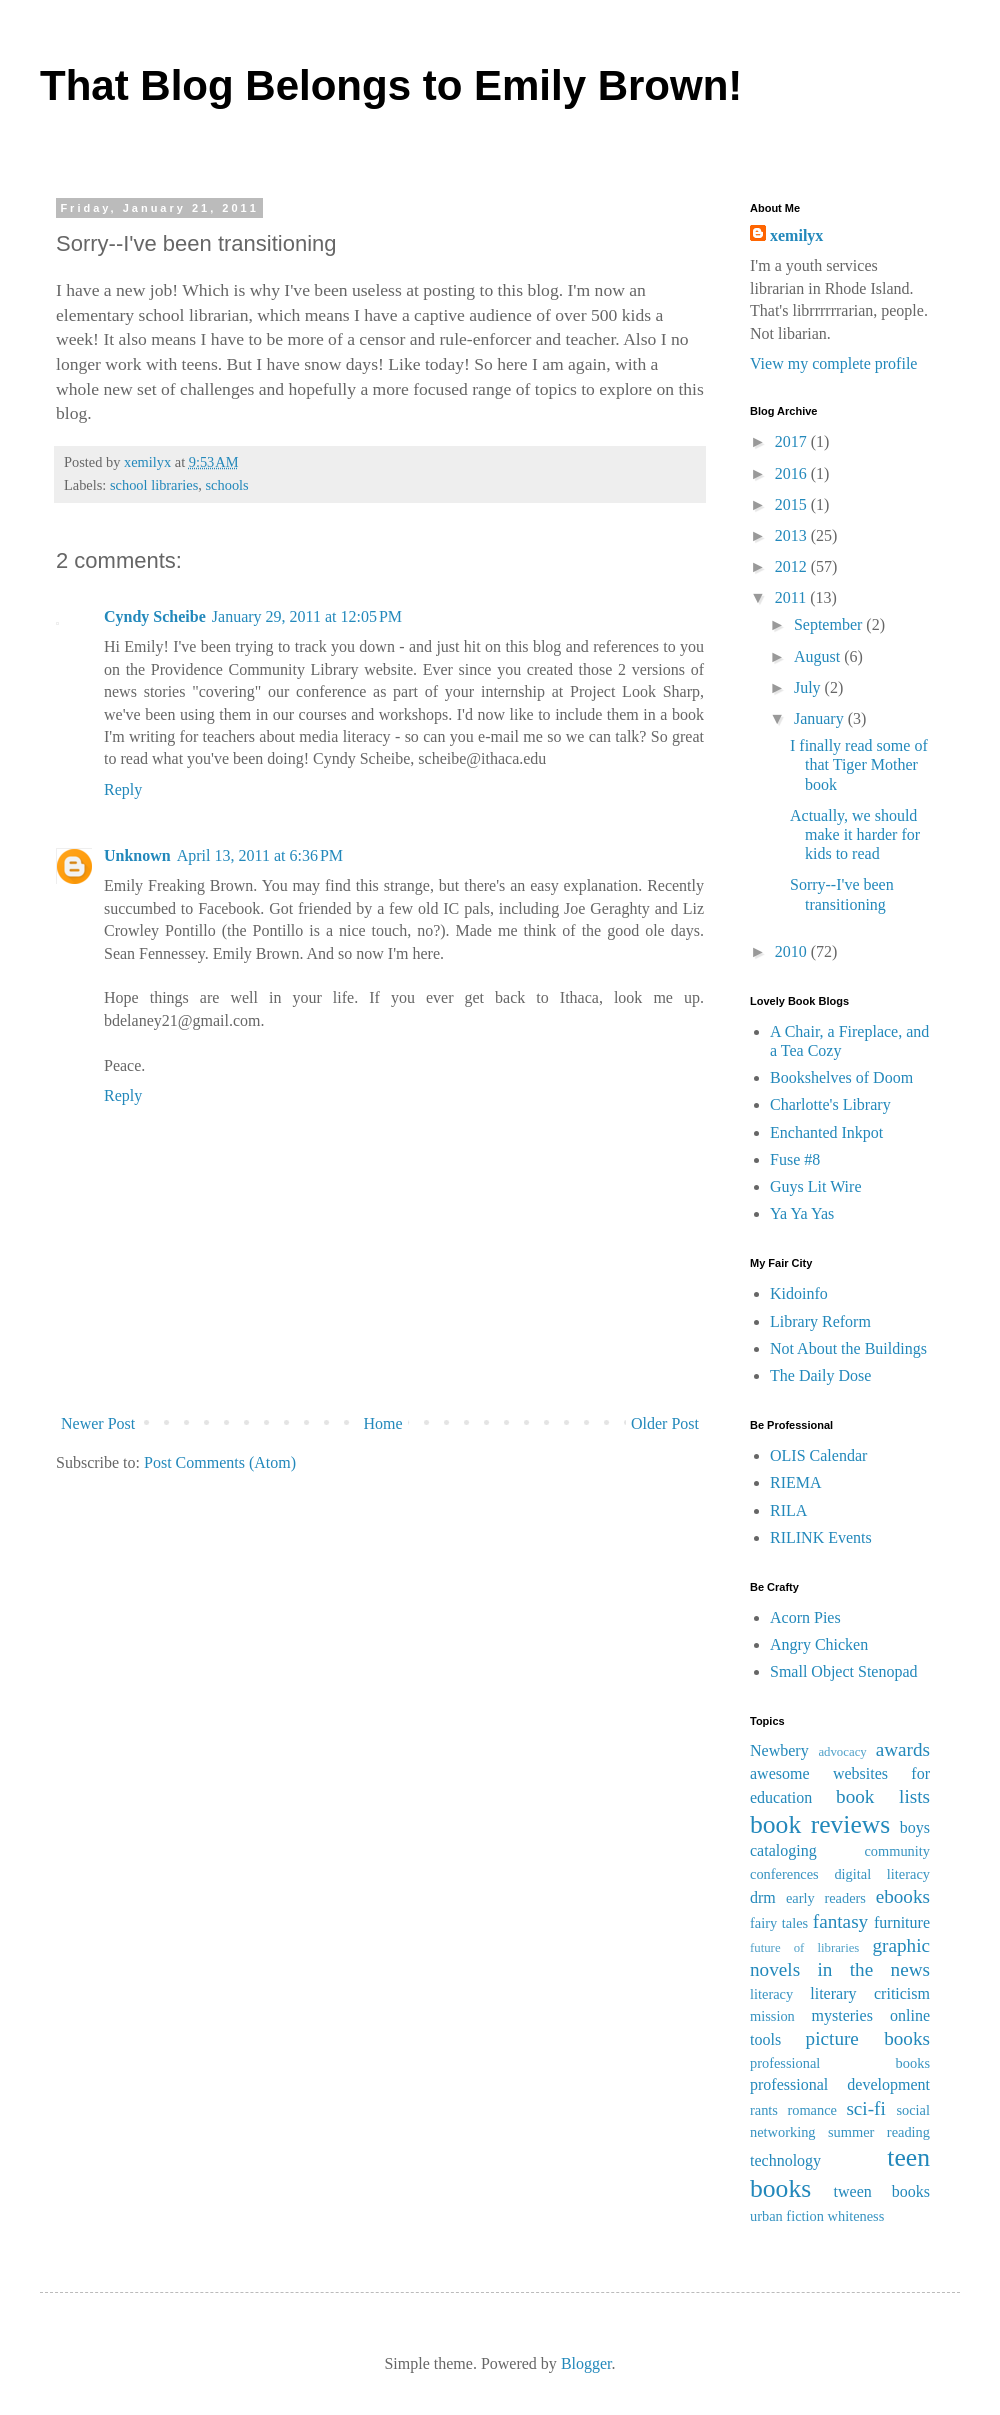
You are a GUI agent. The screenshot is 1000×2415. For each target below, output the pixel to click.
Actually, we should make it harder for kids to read (855, 834)
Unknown (137, 855)
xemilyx (796, 235)
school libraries (154, 485)
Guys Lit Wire (816, 1186)
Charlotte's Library (830, 1104)
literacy (771, 1994)
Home (383, 1423)
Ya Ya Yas (802, 1213)
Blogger (586, 2363)
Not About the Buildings (848, 1348)
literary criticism (870, 1993)
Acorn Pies (805, 1617)
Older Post (665, 1423)
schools (227, 485)
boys (915, 1827)
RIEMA (796, 1482)
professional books (840, 2063)
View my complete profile (833, 363)
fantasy (840, 1921)
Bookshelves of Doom (841, 1077)
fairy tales (779, 1923)
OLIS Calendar (818, 1455)
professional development (840, 2084)
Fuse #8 (795, 1159)
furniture (902, 1922)
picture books (868, 2038)
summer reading (879, 2132)
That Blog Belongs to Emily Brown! (391, 85)
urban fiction (787, 2216)
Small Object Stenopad (844, 1671)
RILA (788, 1510)
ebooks (903, 1896)
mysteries (842, 2015)
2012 (793, 566)
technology (785, 2160)
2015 (793, 504)
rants (764, 2110)
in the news (873, 1969)
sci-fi (865, 2108)
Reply (123, 789)
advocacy (842, 1752)
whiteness (856, 2216)
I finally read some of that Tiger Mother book (859, 764)
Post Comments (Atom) (220, 1462)
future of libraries (804, 1948)
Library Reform (820, 1321)
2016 (793, 473)
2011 (792, 597)
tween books (882, 2191)
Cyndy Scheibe (155, 616)
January (821, 718)
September (830, 624)
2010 (793, 951)
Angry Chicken (819, 1644)
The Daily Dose (820, 1375)
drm (763, 1897)
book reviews (820, 1824)
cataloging (783, 1850)
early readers (826, 1898)
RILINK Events (821, 1537)
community (897, 1851)
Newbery (779, 1750)
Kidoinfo (799, 1293)
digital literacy (882, 1874)
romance (812, 2110)
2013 (793, 535)
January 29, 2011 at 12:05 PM (307, 616)
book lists (883, 1796)
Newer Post (98, 1423)
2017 (793, 441)
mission (772, 2016)
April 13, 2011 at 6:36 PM (260, 855)
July (809, 687)
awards (903, 1749)
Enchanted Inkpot (826, 1132)
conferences (784, 1874)
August (819, 656)
